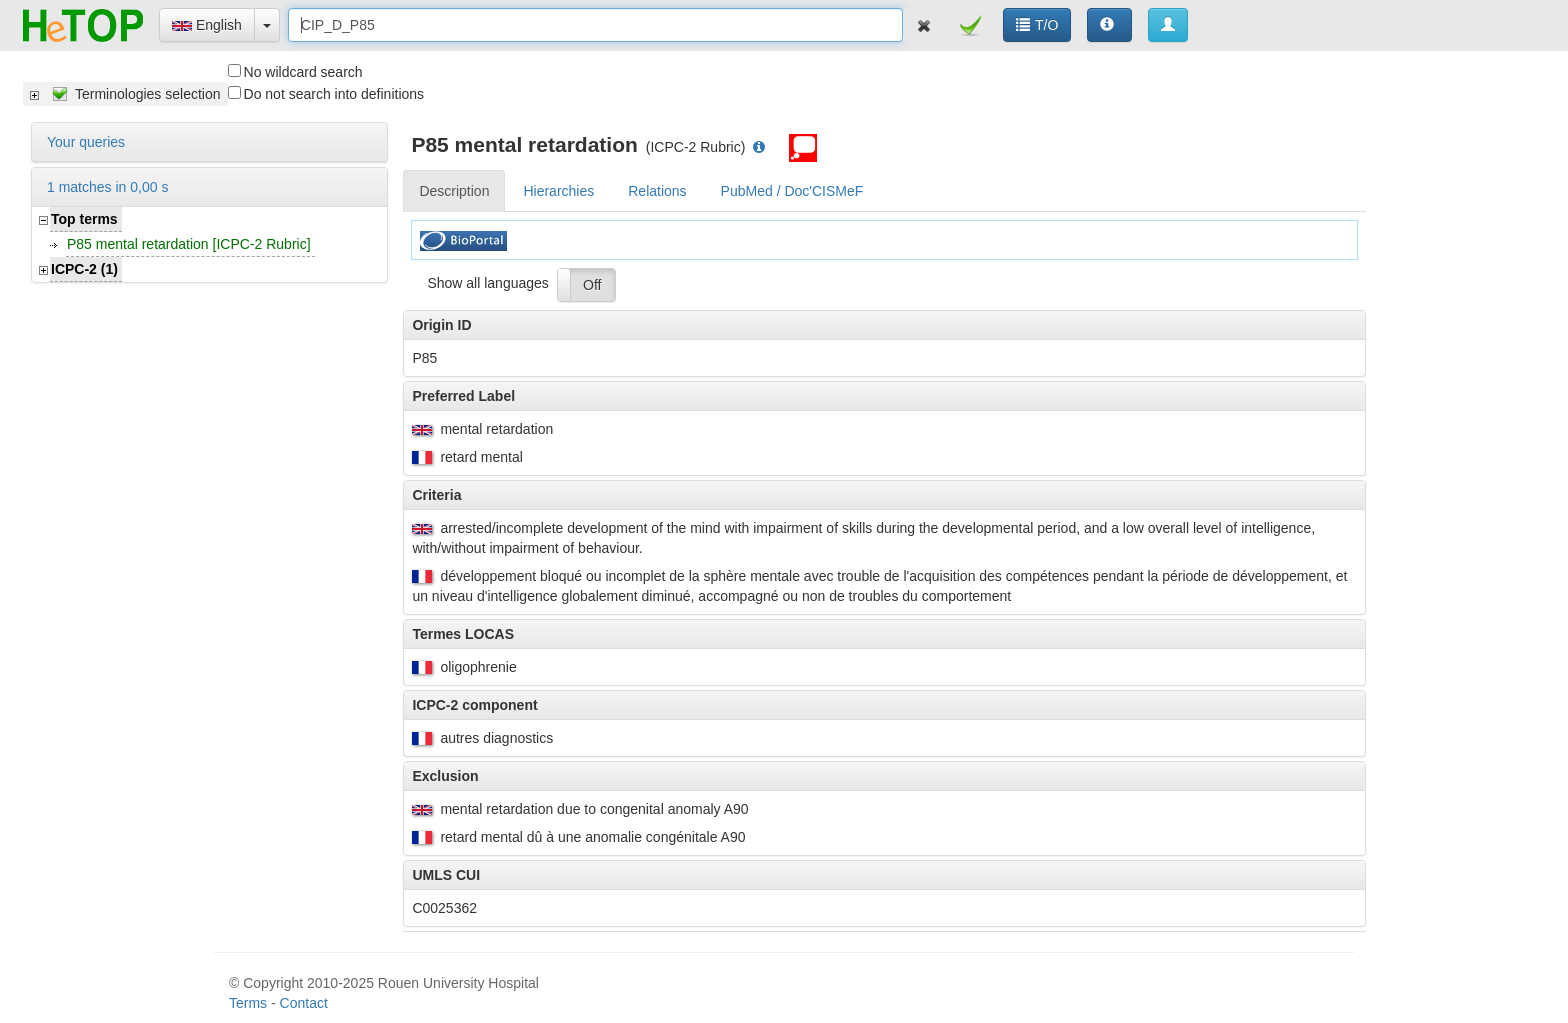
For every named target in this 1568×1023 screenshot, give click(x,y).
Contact (304, 1003)
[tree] (125, 94)
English (207, 25)
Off (592, 285)
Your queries (86, 142)
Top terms (84, 219)
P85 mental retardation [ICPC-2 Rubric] (189, 244)
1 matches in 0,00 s (107, 187)
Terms (248, 1003)
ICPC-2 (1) (84, 269)
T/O (1037, 25)
